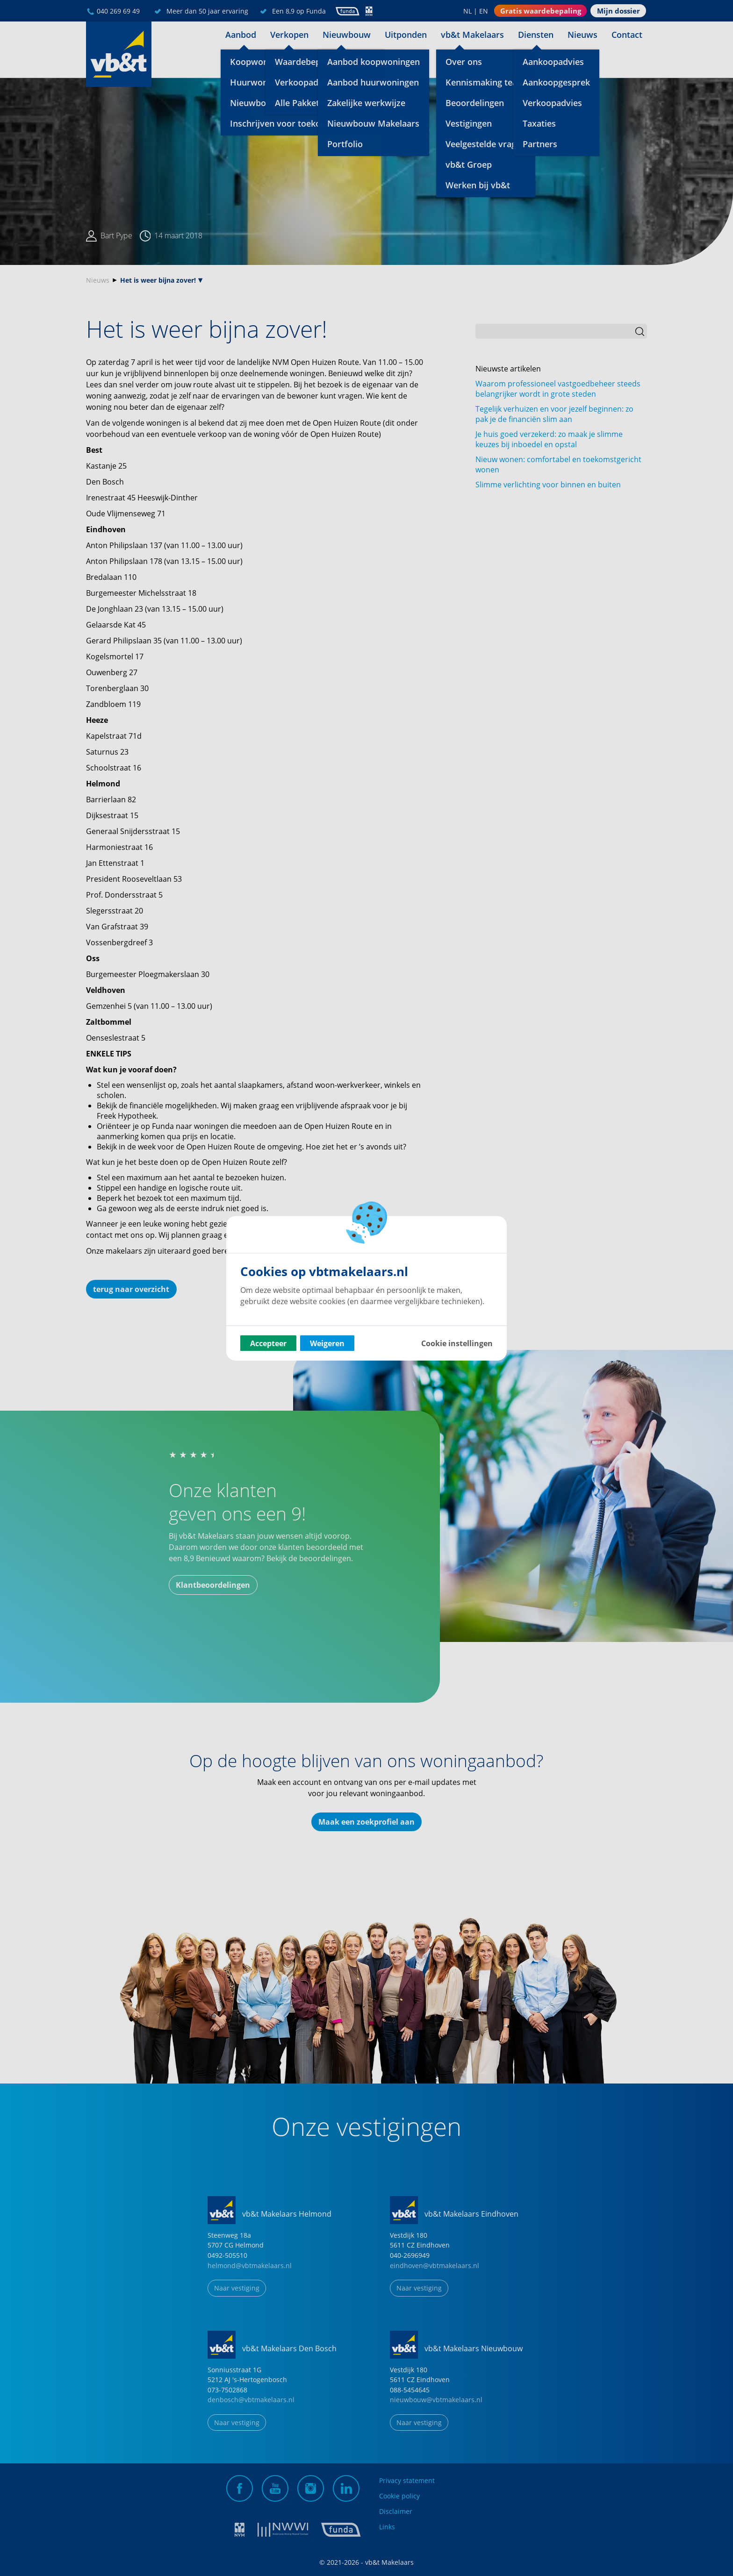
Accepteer (268, 1343)
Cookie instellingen (457, 1343)
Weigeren (327, 1343)
